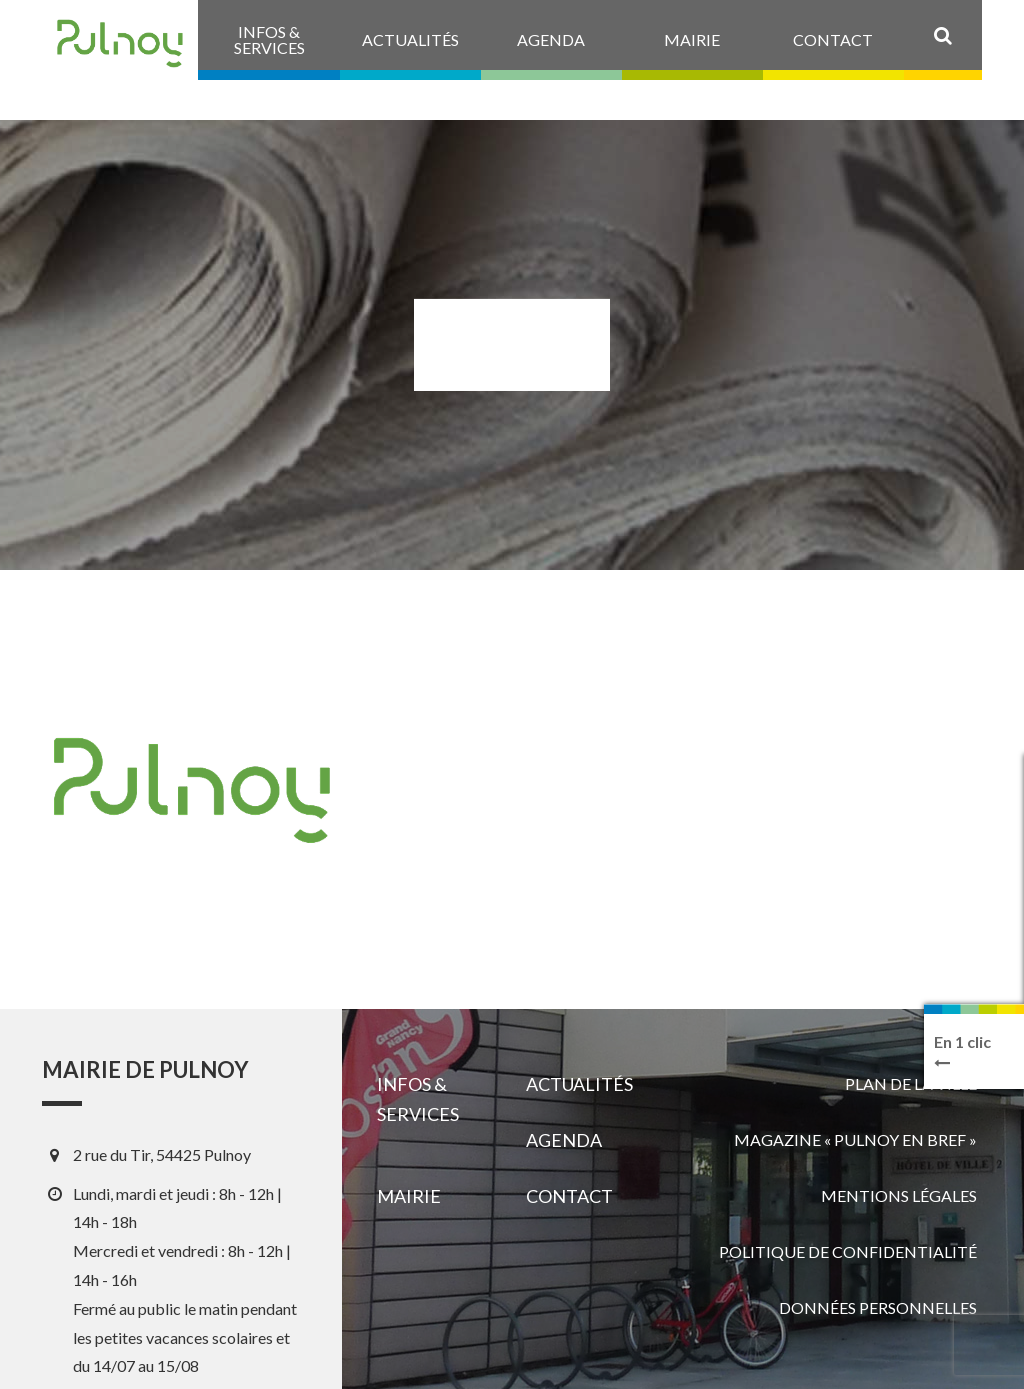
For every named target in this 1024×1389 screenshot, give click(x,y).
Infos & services (418, 1099)
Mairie (409, 1196)
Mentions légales (899, 1195)
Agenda (564, 1140)
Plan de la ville (911, 1083)
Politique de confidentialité (848, 1251)
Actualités (579, 1084)
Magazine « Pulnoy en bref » (855, 1139)
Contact (569, 1196)
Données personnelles (878, 1307)
